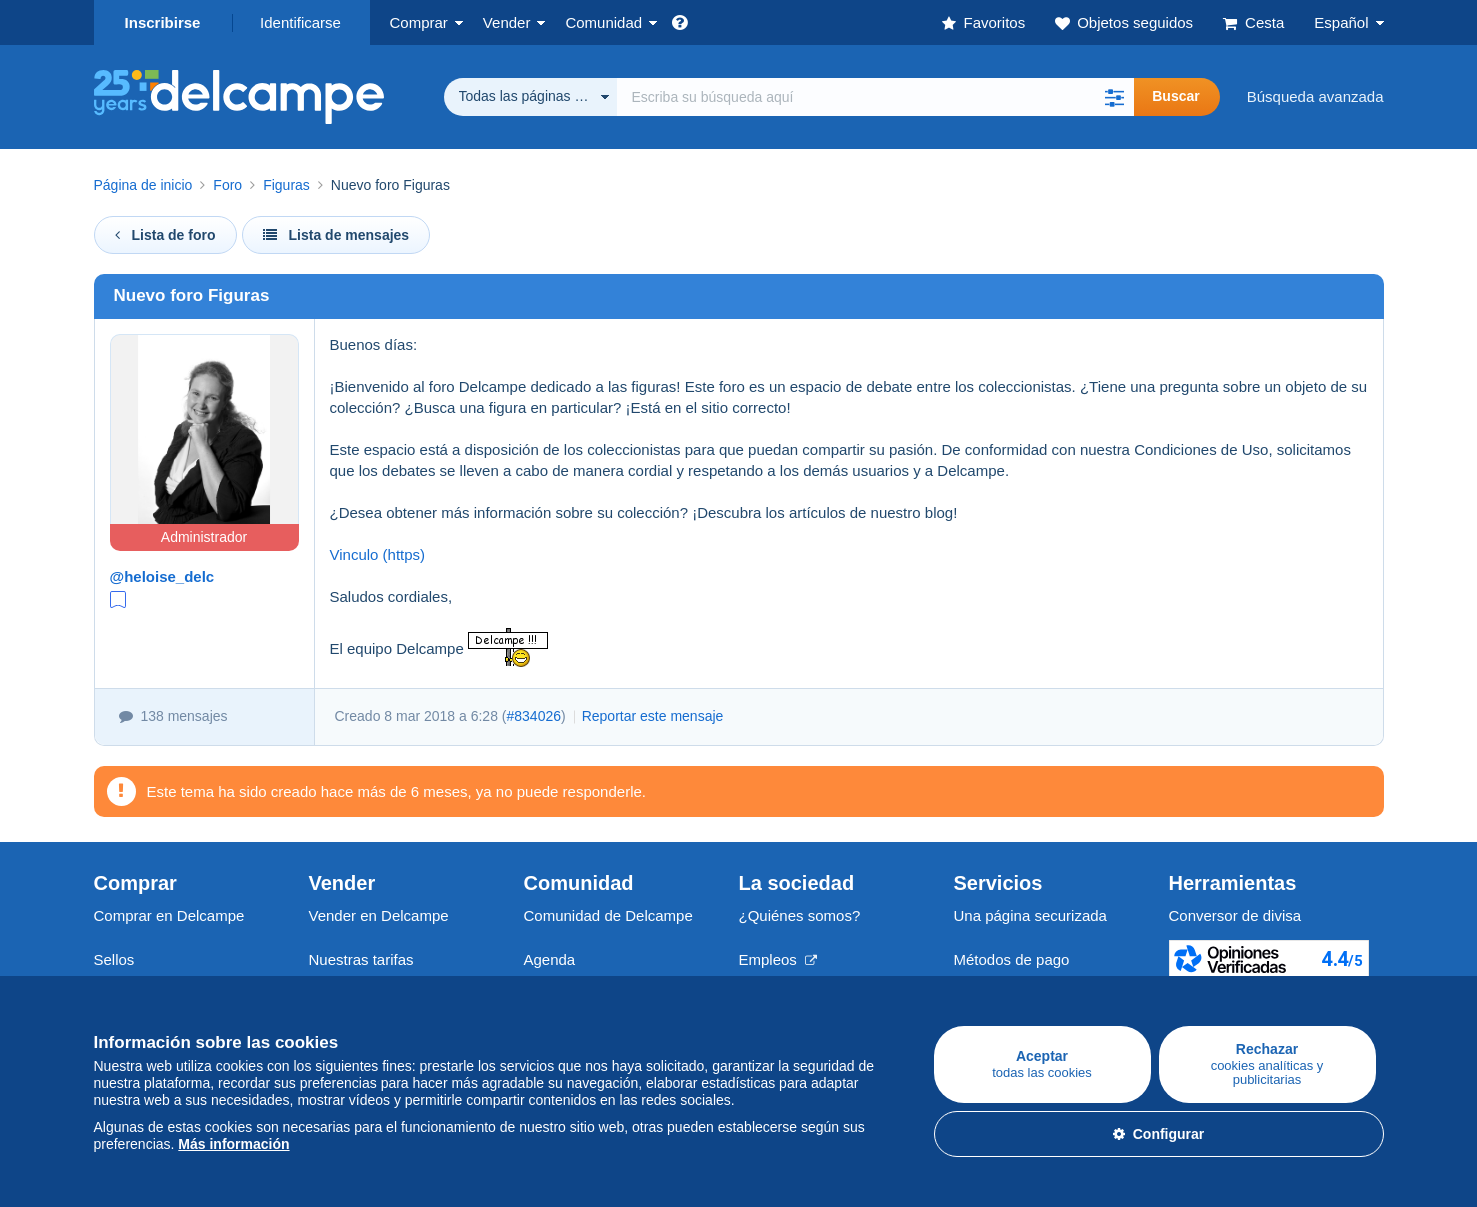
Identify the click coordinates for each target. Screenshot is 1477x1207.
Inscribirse (163, 22)
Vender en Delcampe (379, 915)
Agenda (550, 959)
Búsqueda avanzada (1315, 96)
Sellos (114, 959)
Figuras (286, 185)
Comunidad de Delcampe (608, 915)
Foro (227, 185)
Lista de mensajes (336, 235)
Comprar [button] (419, 22)
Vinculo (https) (378, 554)
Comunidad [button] (603, 22)
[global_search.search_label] (876, 97)
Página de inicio (143, 185)
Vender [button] (507, 22)
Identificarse (300, 22)
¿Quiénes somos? (800, 915)
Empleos (778, 959)
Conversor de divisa (1235, 915)
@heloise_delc (162, 576)
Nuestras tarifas (361, 959)
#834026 (534, 716)
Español (1341, 22)
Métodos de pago (1012, 959)
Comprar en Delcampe (169, 915)
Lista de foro (165, 235)
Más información (233, 1144)
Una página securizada (1030, 915)
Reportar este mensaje (653, 716)
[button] (1114, 97)
